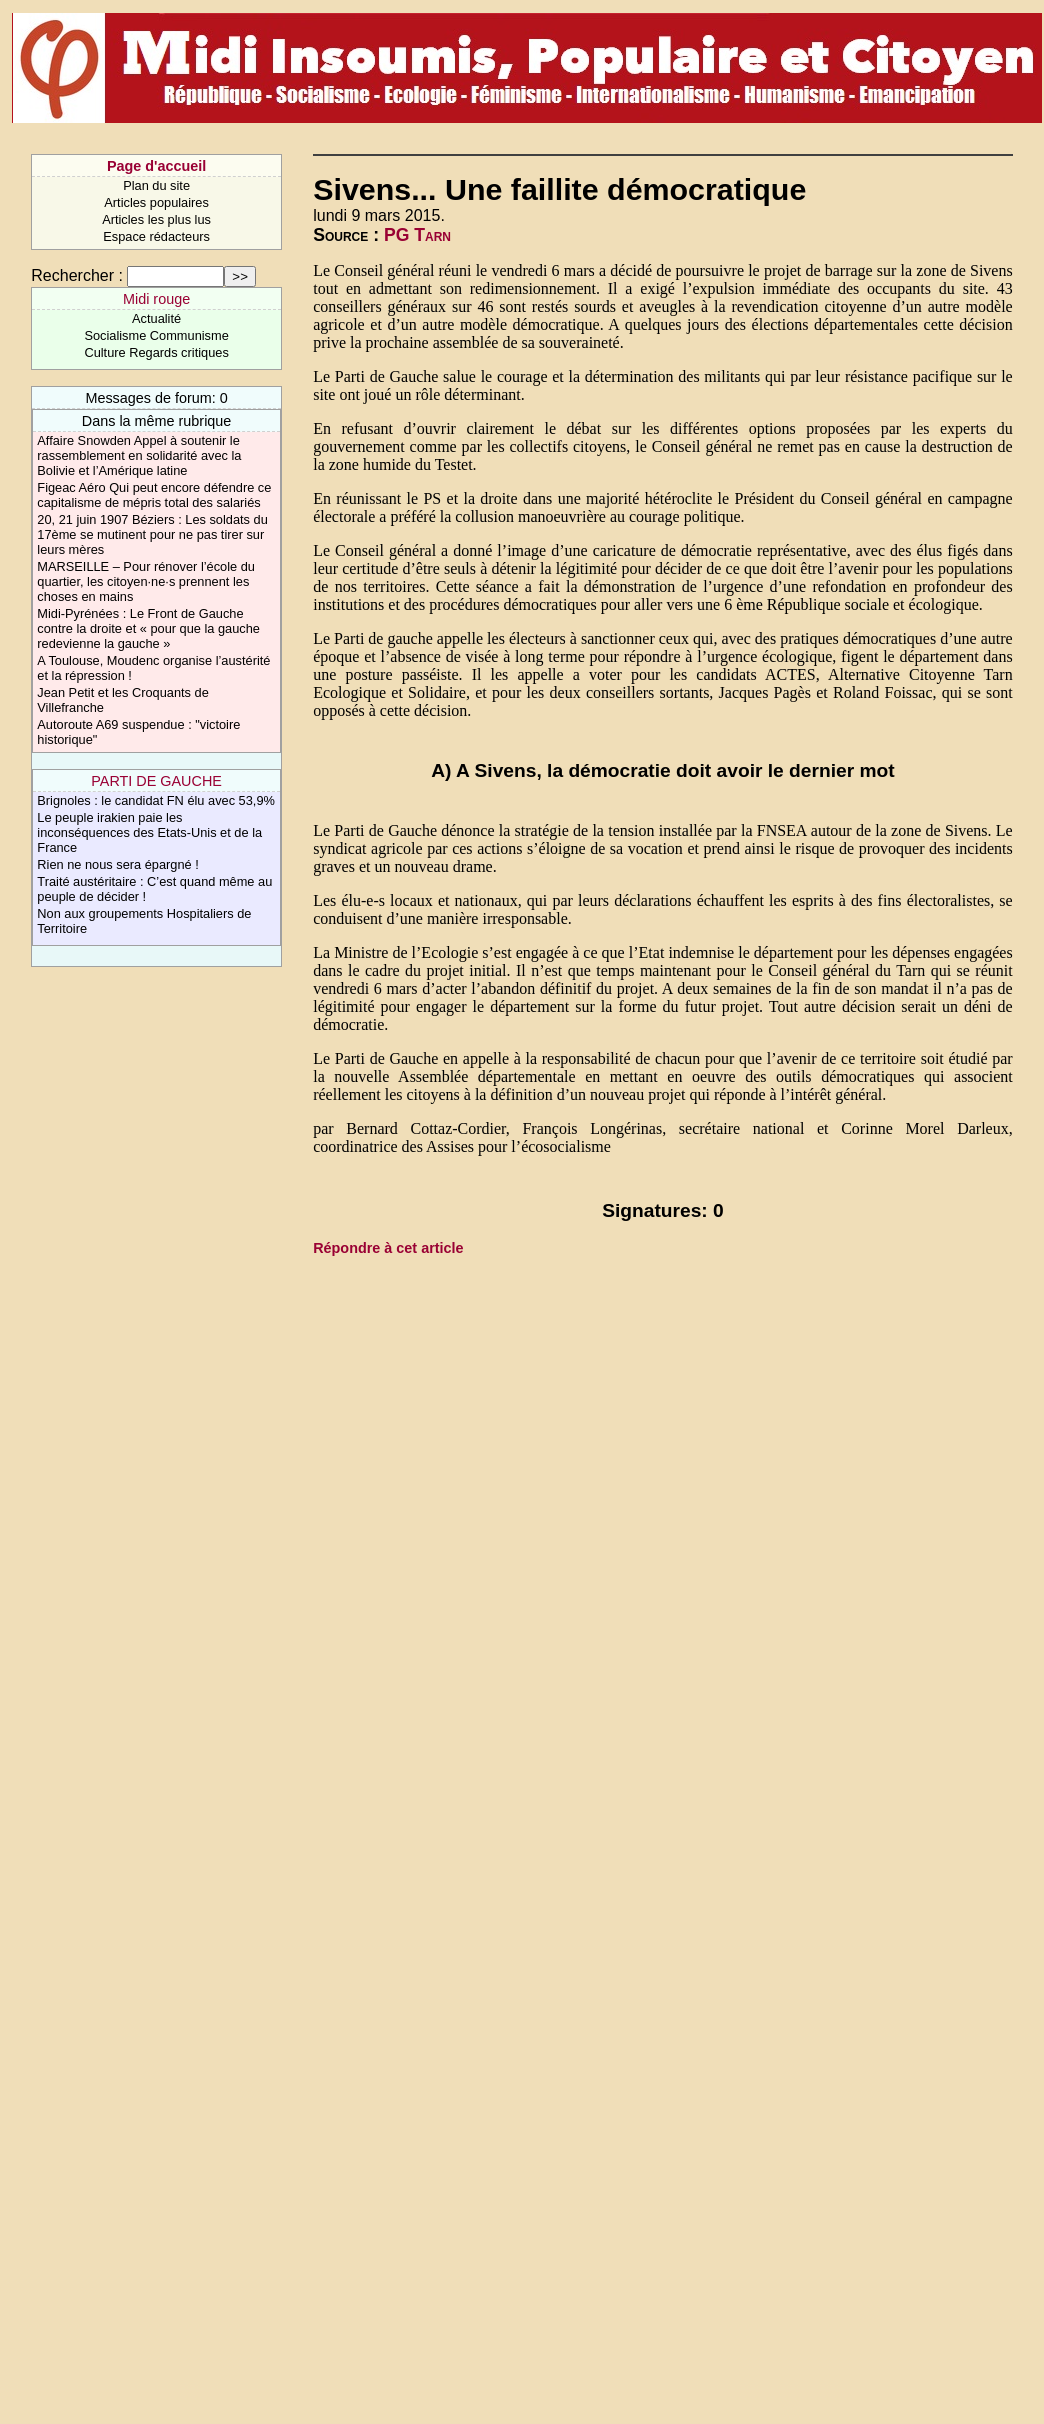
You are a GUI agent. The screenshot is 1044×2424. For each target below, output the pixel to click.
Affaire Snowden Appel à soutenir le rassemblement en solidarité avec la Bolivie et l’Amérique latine (139, 455)
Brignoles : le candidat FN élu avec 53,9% (156, 800)
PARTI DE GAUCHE (156, 781)
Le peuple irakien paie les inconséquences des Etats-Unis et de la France (149, 832)
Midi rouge (156, 299)
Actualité (156, 318)
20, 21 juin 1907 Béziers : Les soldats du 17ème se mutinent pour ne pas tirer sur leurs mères (152, 534)
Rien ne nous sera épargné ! (118, 864)
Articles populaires (156, 202)
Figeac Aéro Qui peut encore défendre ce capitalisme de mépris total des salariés (154, 495)
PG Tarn (417, 235)
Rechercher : (77, 275)
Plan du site (156, 185)
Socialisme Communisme (156, 335)
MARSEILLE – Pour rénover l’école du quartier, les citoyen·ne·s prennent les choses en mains (146, 581)
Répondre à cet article (388, 1248)
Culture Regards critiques (156, 352)
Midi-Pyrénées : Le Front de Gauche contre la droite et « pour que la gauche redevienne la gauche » (148, 628)
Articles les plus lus (156, 219)
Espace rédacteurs (156, 236)
